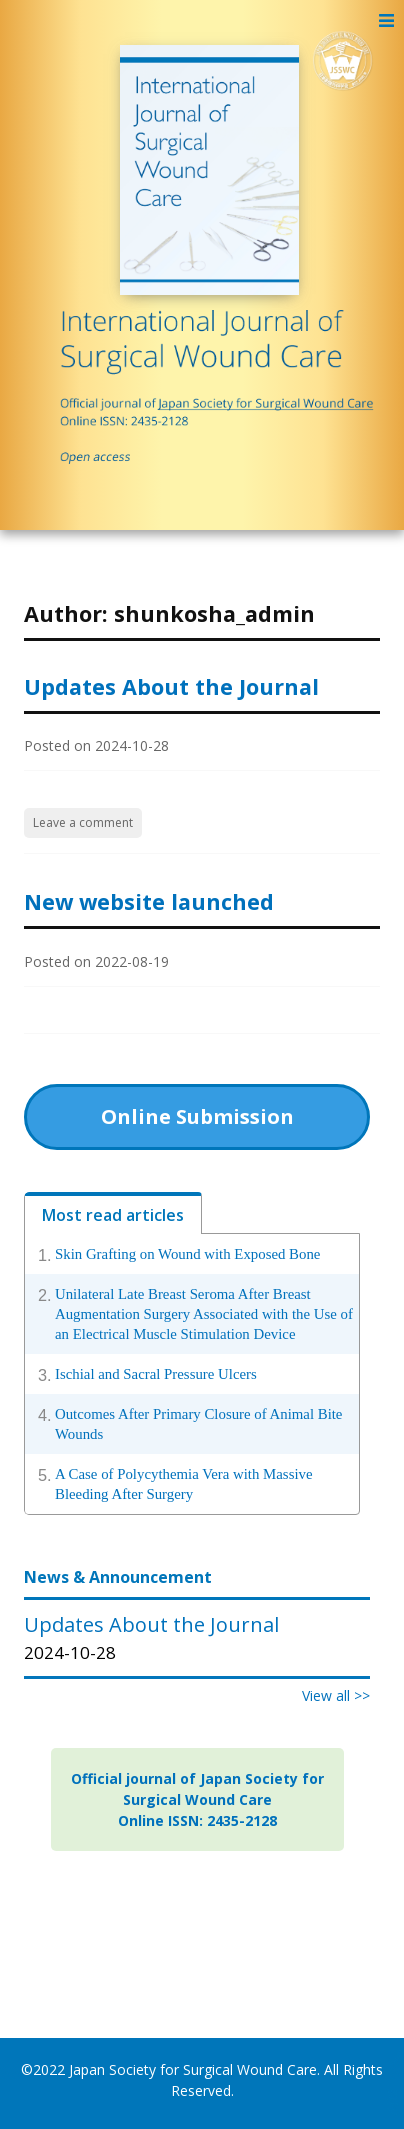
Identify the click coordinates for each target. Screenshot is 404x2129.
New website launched (149, 901)
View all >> (336, 1695)
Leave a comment (83, 822)
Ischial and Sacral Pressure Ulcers (156, 1374)
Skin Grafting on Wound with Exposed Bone (187, 1254)
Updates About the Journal (171, 686)
